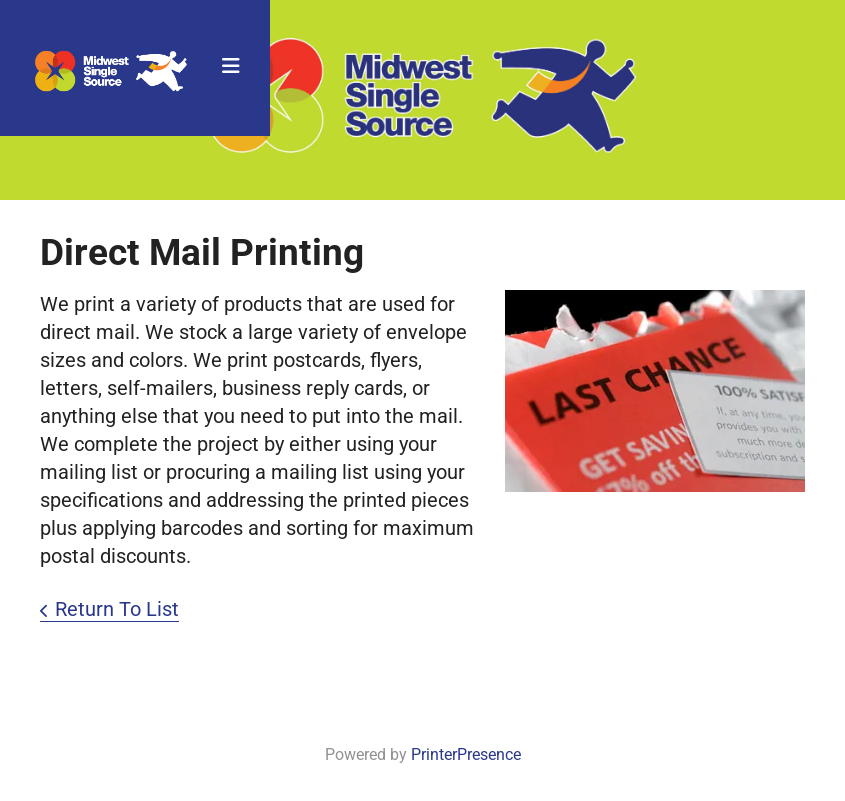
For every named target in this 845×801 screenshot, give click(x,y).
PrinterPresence (466, 754)
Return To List (117, 609)
